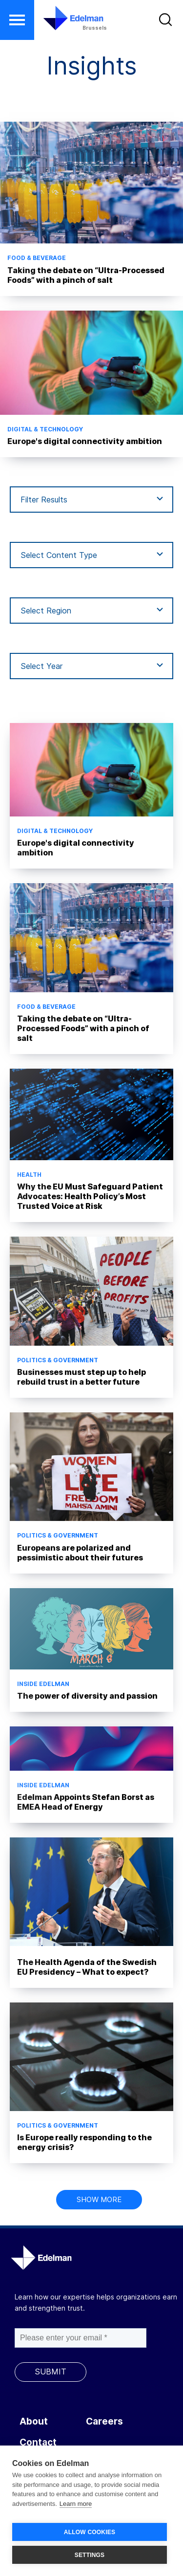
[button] (17, 20)
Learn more (76, 2503)
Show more (99, 2199)
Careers (104, 2421)
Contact (38, 2442)
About (34, 2421)
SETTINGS (90, 2555)
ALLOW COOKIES (89, 2532)
